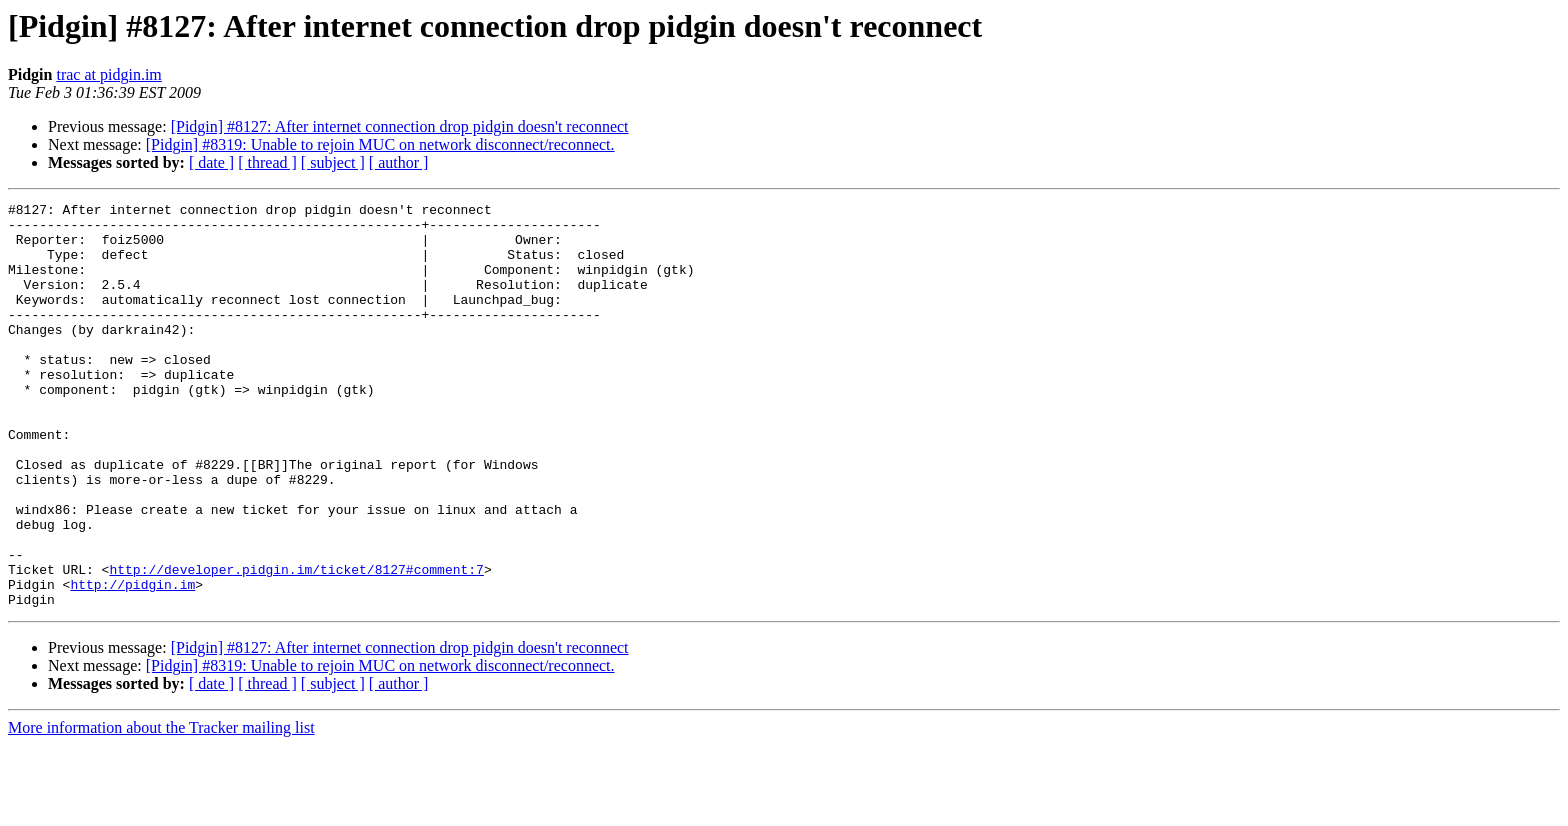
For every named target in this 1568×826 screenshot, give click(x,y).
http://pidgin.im (132, 662)
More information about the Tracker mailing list (161, 808)
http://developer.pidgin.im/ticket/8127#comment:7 (296, 644)
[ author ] (399, 162)
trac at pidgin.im (108, 74)
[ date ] (211, 162)
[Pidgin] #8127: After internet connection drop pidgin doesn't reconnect (400, 126)
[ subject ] (333, 162)
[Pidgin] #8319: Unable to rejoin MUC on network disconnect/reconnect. (380, 144)
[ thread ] (267, 162)
